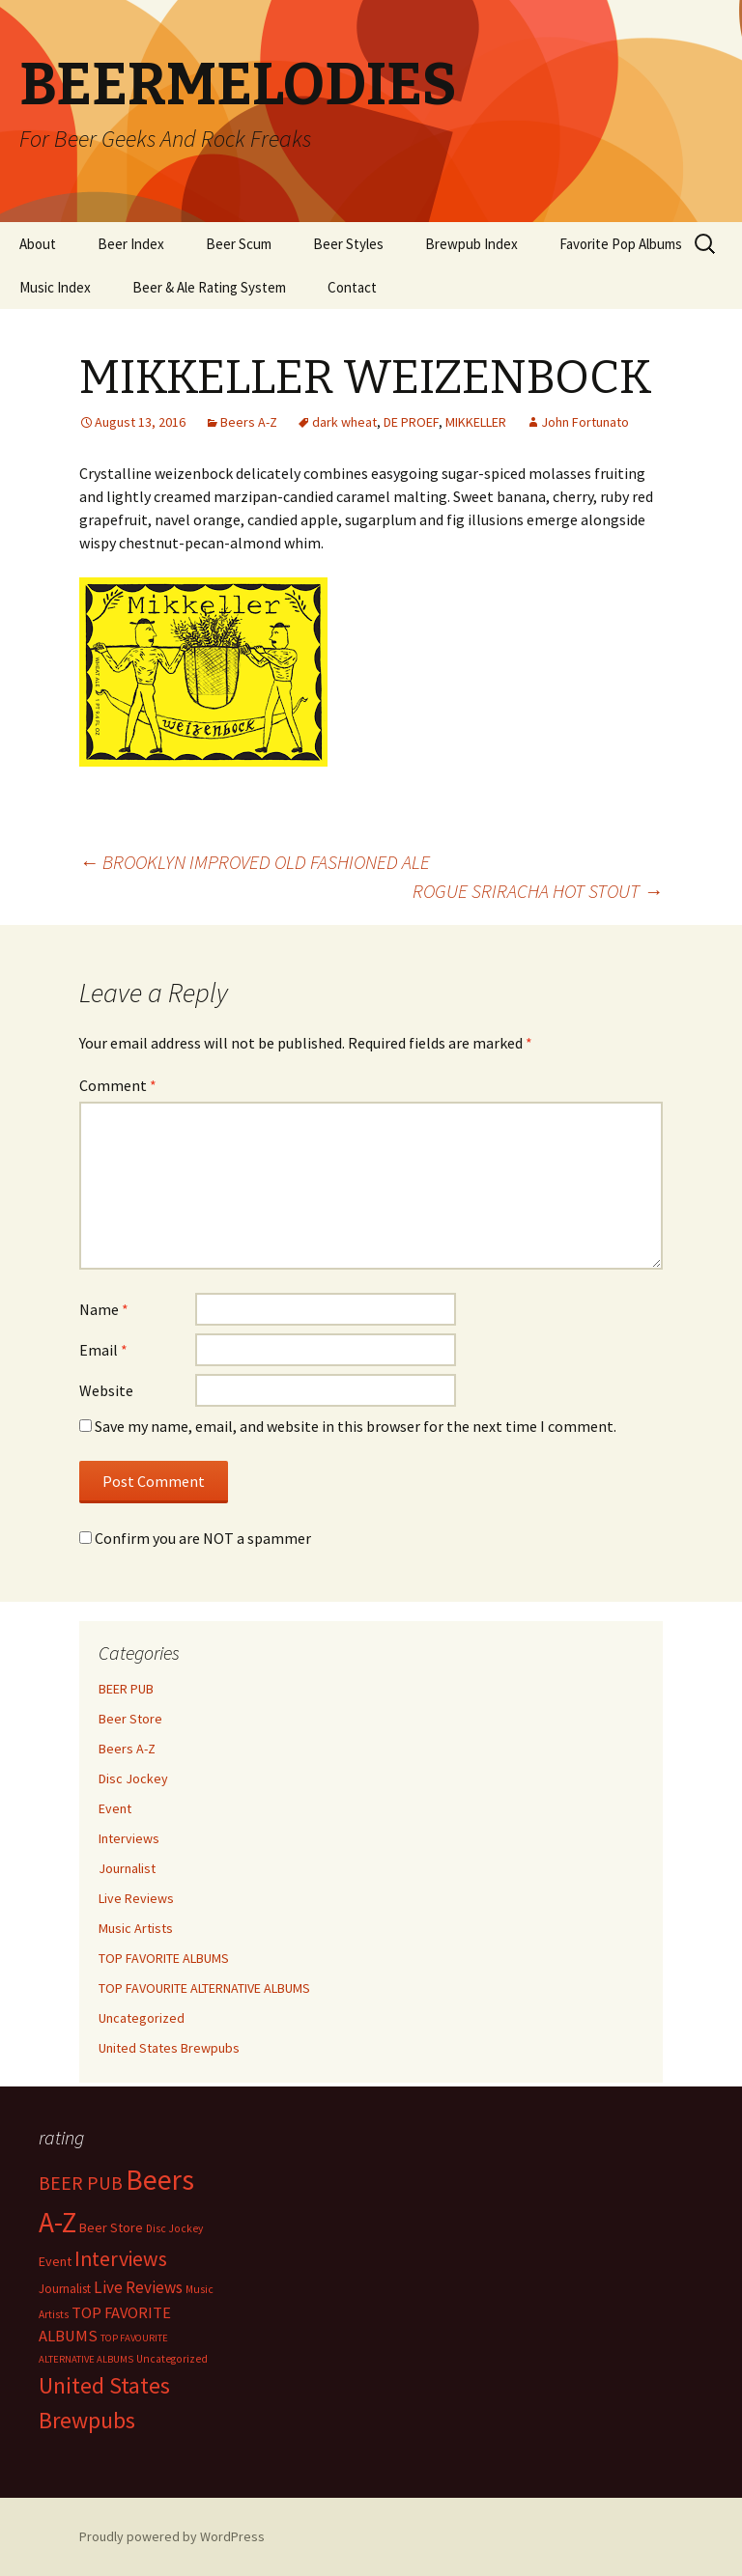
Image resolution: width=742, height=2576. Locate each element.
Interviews (129, 1838)
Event (115, 1808)
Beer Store (130, 1718)
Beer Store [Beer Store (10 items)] (111, 2227)
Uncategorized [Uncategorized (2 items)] (172, 2359)
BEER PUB (126, 1688)
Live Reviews (136, 1898)
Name (103, 1309)
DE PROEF (411, 422)
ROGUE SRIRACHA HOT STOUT (538, 891)
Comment (118, 1085)
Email (103, 1349)
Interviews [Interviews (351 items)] (120, 2259)
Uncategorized (142, 2018)
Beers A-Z (248, 422)
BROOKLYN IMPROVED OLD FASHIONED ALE (254, 862)
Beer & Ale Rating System (209, 287)
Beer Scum (238, 244)
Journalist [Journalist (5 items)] (65, 2289)
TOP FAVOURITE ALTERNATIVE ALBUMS (204, 1988)
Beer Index (131, 244)
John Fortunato (585, 422)
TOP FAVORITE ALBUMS (164, 1958)
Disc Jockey (133, 1778)
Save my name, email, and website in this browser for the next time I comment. (355, 1426)
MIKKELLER (475, 422)
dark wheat (344, 422)
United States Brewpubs (169, 2048)
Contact (352, 287)
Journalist (127, 1868)
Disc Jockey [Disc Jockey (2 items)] (174, 2228)
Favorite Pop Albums (620, 244)
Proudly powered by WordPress (172, 2536)
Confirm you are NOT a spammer (195, 1538)
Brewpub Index (471, 244)
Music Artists (136, 1928)
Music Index (55, 287)
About (37, 244)
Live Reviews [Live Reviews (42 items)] (138, 2287)
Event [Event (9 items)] (55, 2261)
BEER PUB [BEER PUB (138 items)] (81, 2183)
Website (106, 1390)
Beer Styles (348, 244)
